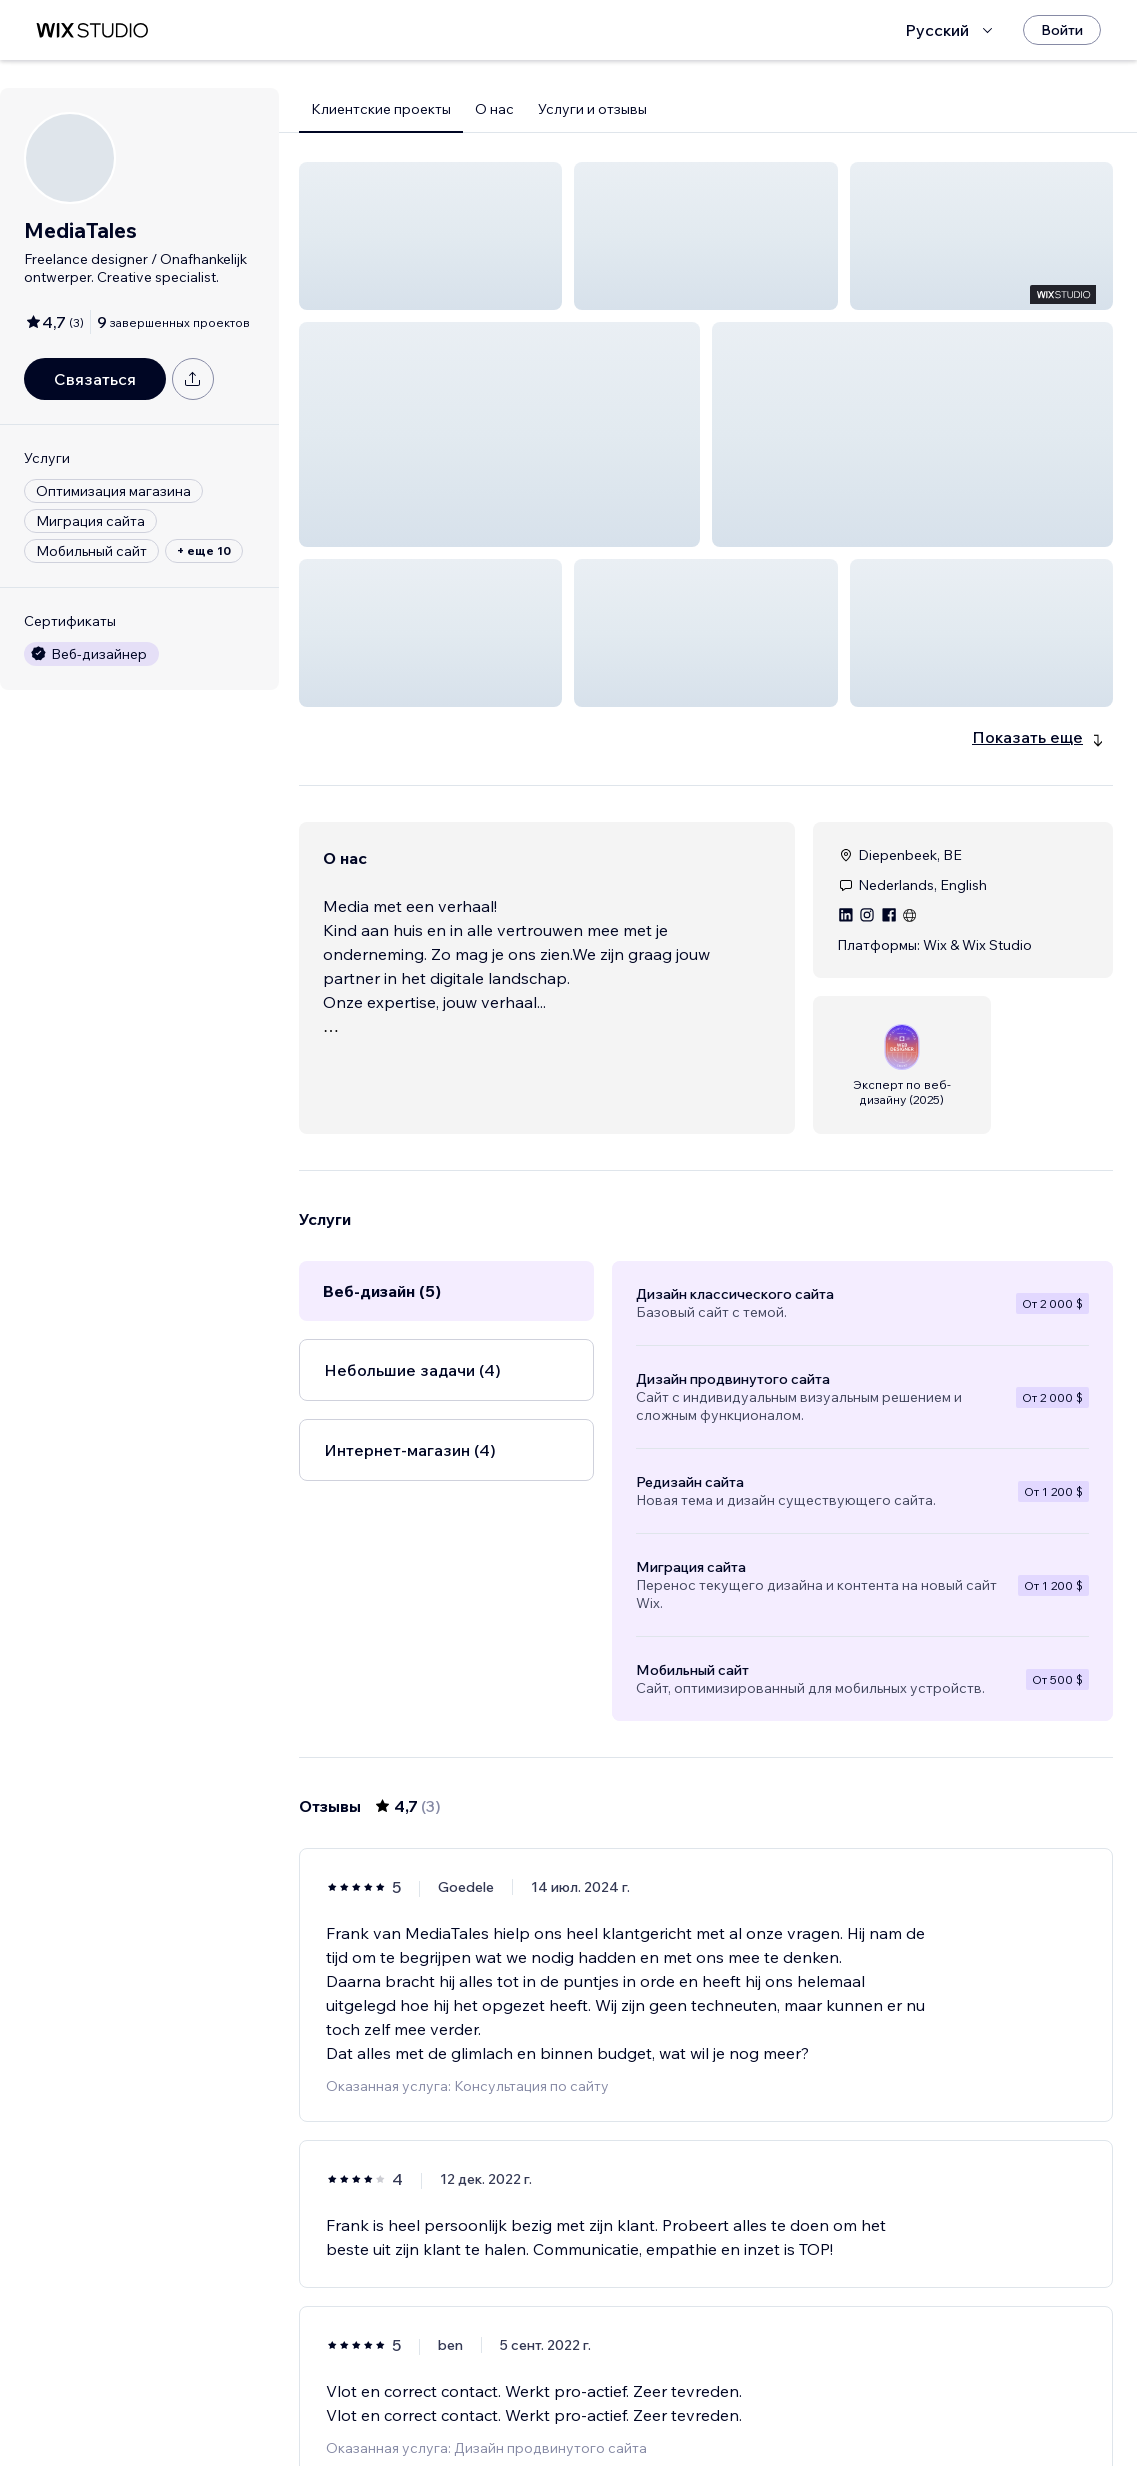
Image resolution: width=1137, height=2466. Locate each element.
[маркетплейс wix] (92, 30)
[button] (430, 236)
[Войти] (1062, 30)
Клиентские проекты (381, 109)
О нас (494, 109)
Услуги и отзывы (592, 109)
